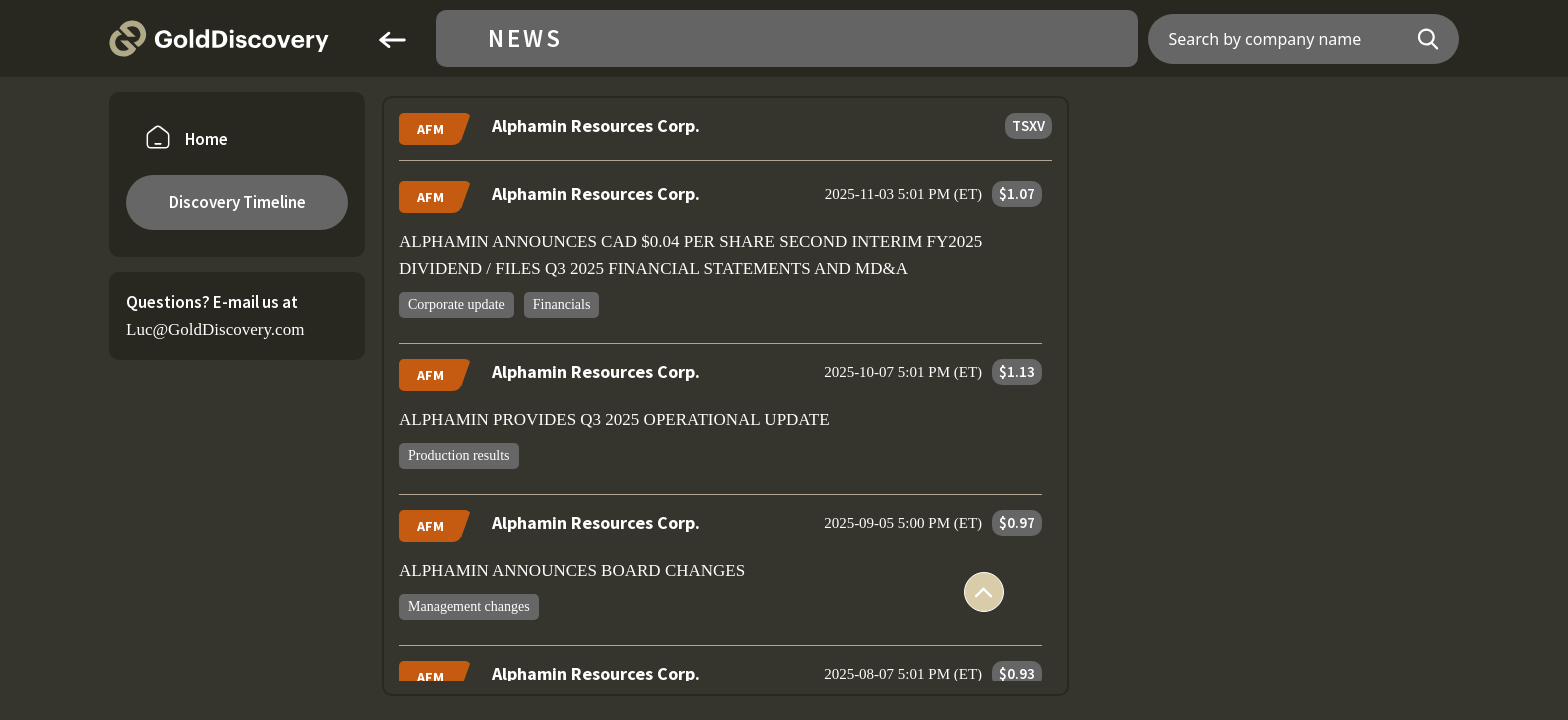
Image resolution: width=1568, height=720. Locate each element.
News (525, 38)
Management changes (469, 606)
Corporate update (456, 304)
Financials (562, 304)
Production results (459, 455)
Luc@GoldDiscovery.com (215, 329)
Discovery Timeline (237, 202)
